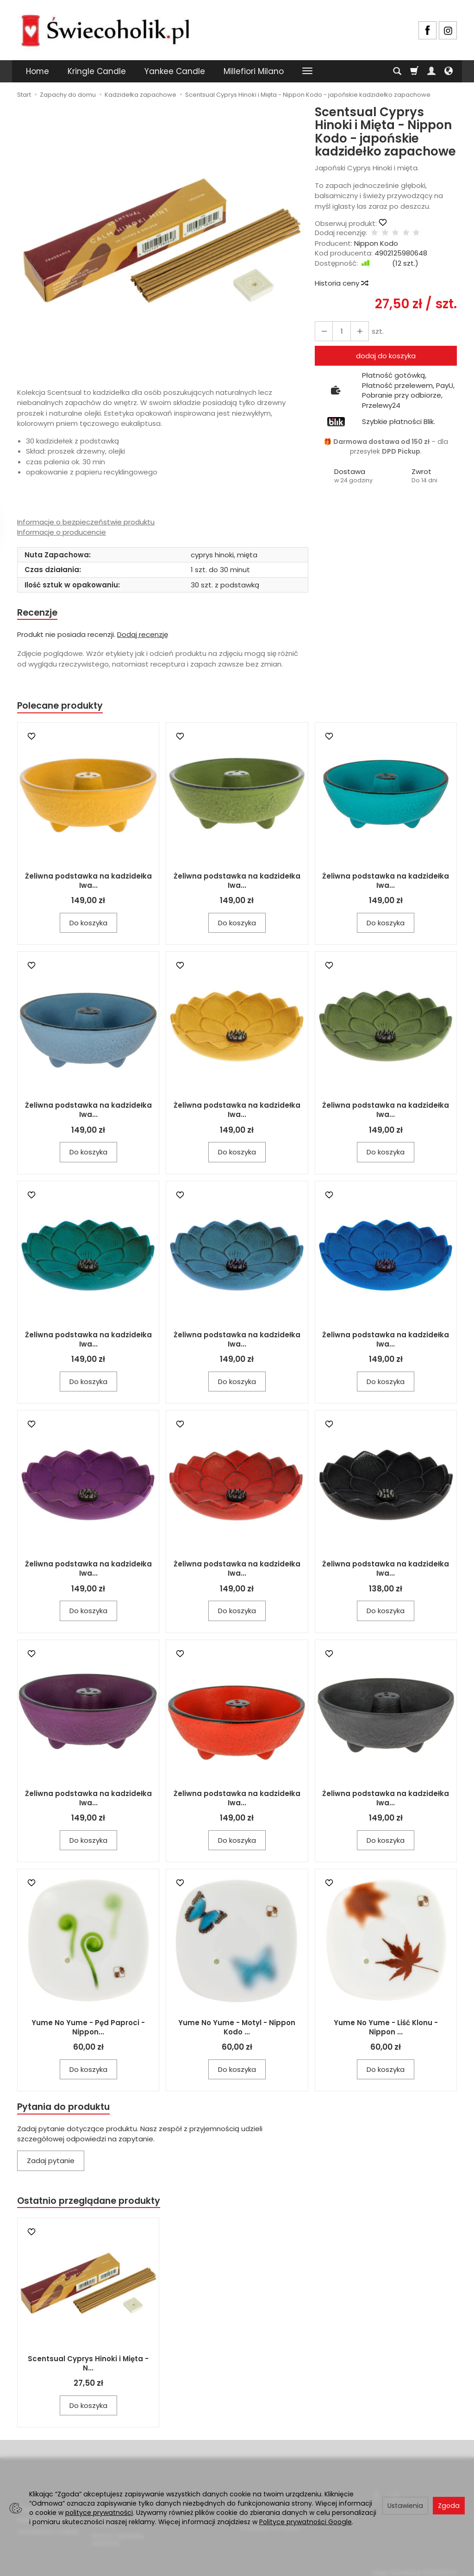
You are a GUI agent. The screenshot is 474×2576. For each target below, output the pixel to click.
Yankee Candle (174, 71)
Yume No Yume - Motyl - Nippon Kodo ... (236, 2029)
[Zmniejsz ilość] (356, 331)
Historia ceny (341, 283)
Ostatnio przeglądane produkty (94, 2204)
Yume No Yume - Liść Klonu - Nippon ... (386, 2029)
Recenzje (39, 613)
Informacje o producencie (61, 532)
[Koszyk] (414, 71)
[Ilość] (339, 331)
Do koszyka (88, 925)
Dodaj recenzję (142, 635)
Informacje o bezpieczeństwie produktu (86, 522)
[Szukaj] (397, 71)
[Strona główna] (105, 29)
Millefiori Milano (254, 71)
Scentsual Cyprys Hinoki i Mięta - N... (88, 2367)
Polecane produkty (63, 707)
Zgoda (449, 2505)
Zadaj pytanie (51, 2164)
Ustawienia (405, 2505)
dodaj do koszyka (386, 356)
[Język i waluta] (448, 71)
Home (37, 71)
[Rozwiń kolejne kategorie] (307, 71)
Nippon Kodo (376, 243)
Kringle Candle (97, 71)
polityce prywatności (99, 2512)
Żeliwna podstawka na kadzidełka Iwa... (88, 882)
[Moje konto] (431, 71)
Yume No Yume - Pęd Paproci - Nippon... (88, 2029)
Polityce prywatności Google (305, 2521)
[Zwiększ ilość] (323, 331)
